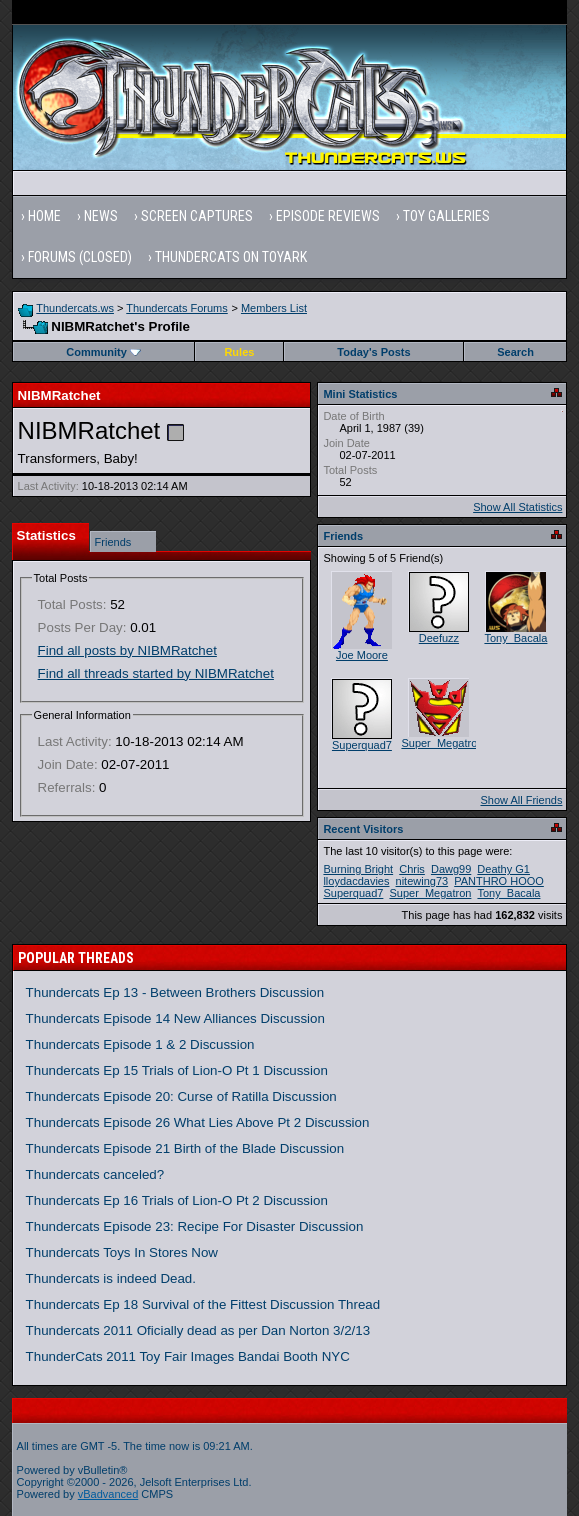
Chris (412, 869)
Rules (239, 352)
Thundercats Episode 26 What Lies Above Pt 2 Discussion (198, 1122)
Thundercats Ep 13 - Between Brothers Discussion (175, 992)
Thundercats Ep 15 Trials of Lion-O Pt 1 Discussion (177, 1070)
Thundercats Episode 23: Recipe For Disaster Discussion (195, 1226)
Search (515, 352)
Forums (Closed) (80, 257)
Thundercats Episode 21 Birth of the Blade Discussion (185, 1148)
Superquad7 (362, 745)
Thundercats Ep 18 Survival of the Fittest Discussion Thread (203, 1304)
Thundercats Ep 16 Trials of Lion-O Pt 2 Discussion (177, 1200)
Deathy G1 (503, 869)
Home (44, 216)
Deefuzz (439, 638)
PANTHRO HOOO (499, 881)
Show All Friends (521, 800)
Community (103, 352)
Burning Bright (358, 869)
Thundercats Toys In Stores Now (122, 1252)
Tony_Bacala (515, 638)
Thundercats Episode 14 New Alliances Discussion (175, 1018)
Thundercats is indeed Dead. (111, 1278)
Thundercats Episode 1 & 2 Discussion (140, 1044)
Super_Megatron (442, 743)
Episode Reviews (328, 216)
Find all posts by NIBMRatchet (127, 650)
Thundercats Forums (176, 308)
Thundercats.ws (75, 308)
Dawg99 (451, 869)
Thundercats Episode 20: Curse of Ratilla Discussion (181, 1096)
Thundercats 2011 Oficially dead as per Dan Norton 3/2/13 (198, 1330)
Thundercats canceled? (95, 1174)
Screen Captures (197, 216)
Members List (274, 308)
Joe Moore (362, 655)
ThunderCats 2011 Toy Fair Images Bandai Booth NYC (188, 1356)
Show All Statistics (517, 507)
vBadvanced (108, 1494)
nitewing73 (422, 881)
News (101, 216)
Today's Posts (373, 352)
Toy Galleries (446, 216)
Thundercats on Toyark (231, 257)
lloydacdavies (356, 881)
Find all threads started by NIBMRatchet (156, 673)
